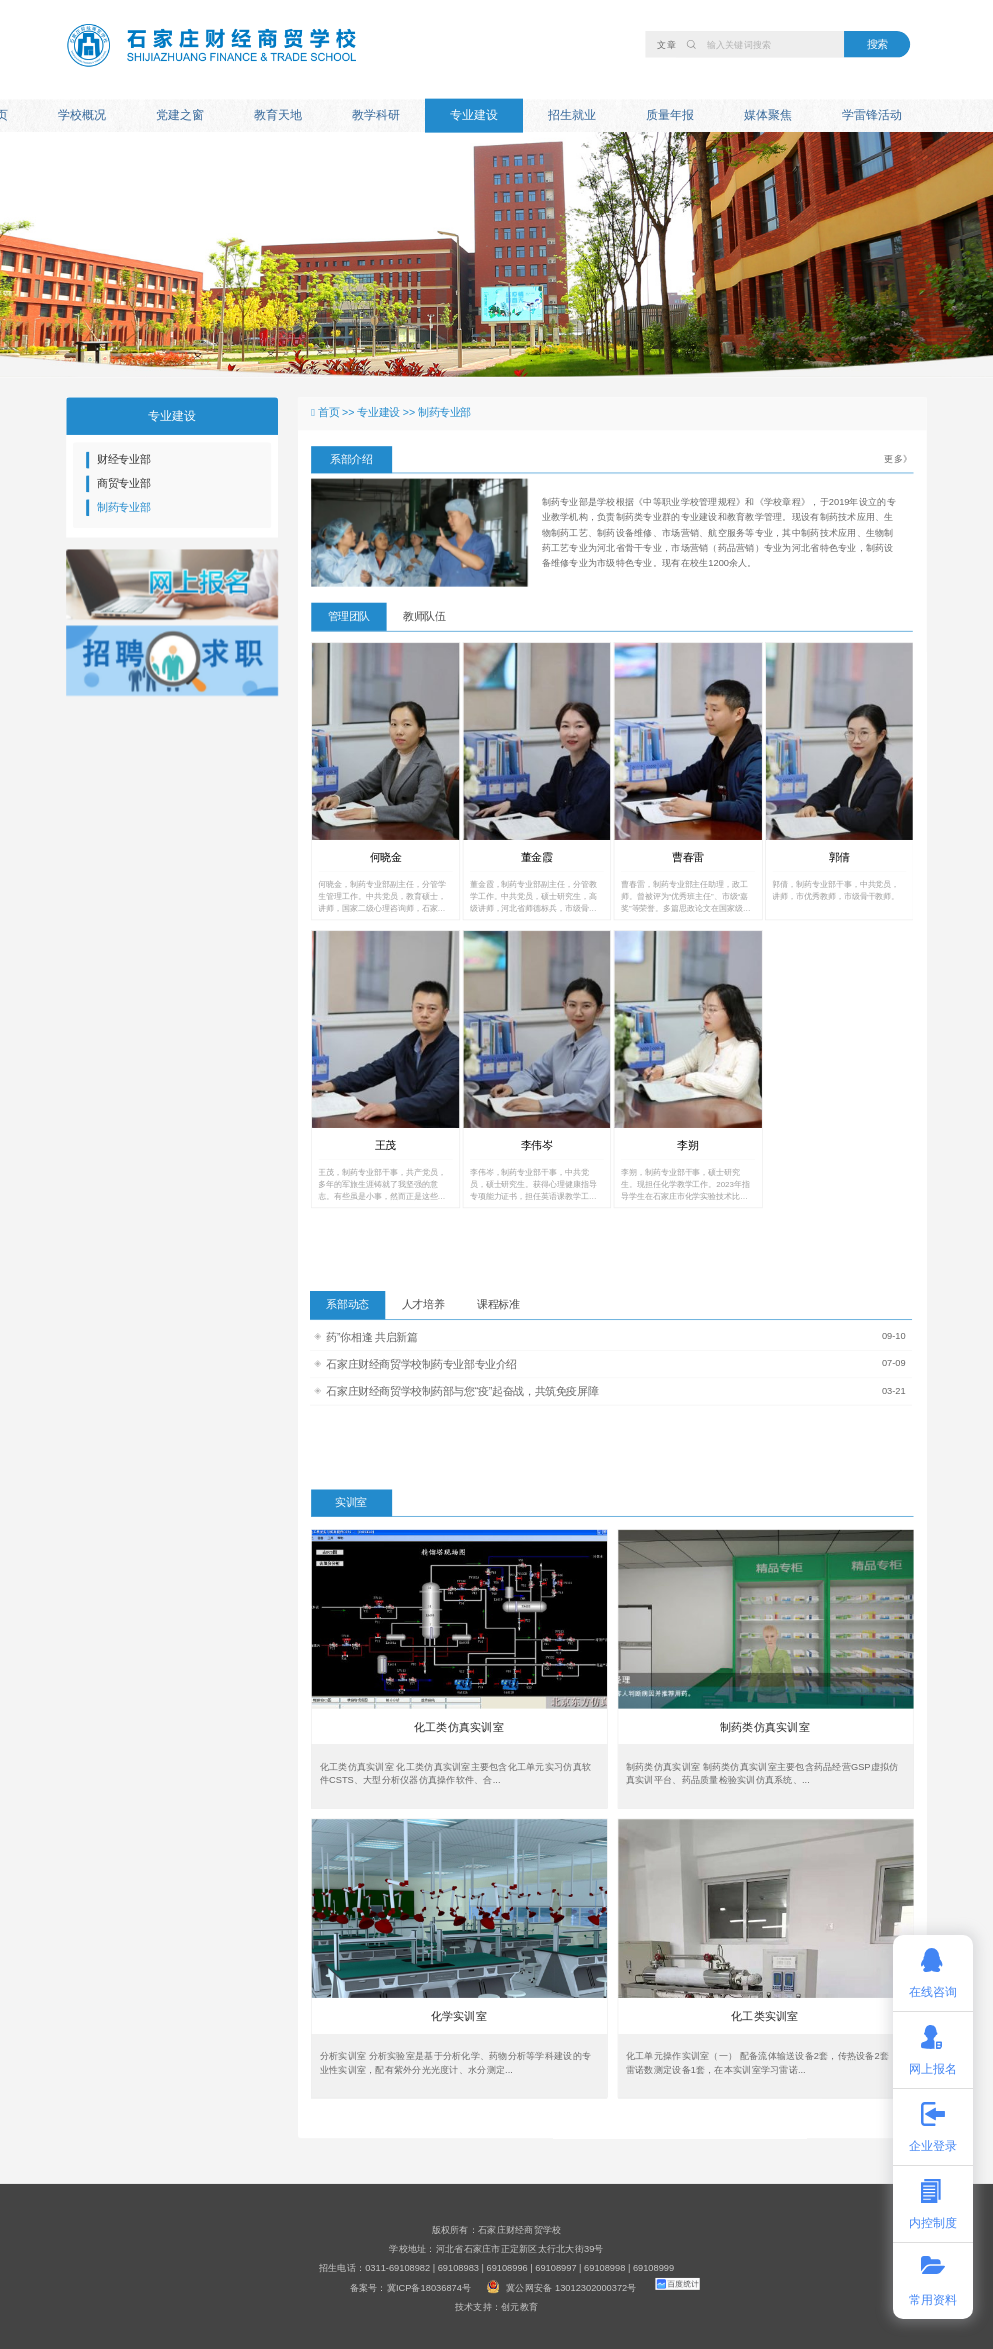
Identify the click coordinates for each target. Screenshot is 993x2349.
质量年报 (670, 115)
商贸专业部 (123, 483)
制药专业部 (123, 507)
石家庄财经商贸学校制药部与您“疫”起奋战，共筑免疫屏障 (462, 1391)
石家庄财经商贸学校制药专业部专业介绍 (421, 1363)
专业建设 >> (387, 412)
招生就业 (572, 115)
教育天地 (278, 115)
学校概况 (82, 115)
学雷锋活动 (872, 115)
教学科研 (376, 115)
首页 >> (337, 412)
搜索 (877, 43)
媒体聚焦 (768, 115)
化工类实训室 (765, 2016)
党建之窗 (180, 115)
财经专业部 (123, 459)
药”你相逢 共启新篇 (371, 1336)
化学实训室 (459, 2016)
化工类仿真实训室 (459, 1727)
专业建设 (474, 115)
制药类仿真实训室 (765, 1727)
